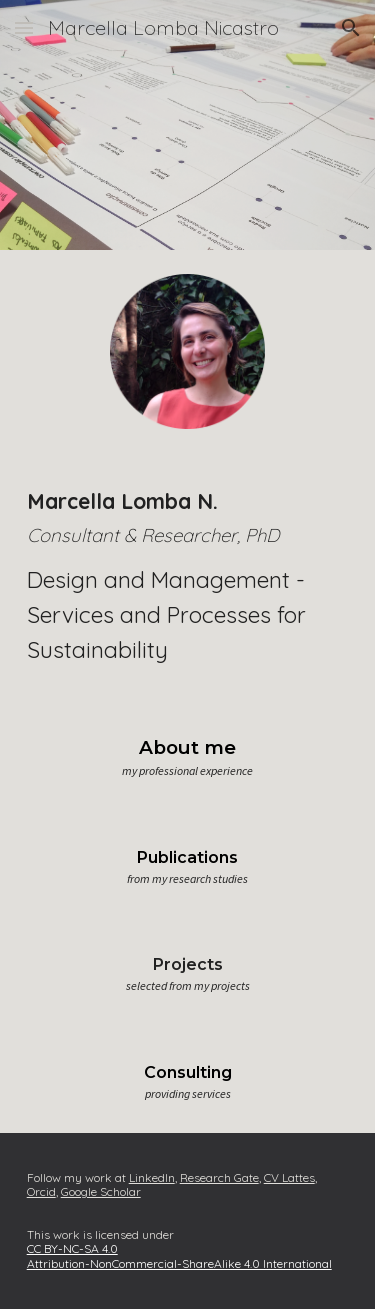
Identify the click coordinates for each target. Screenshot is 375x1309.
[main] (188, 576)
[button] (24, 27)
